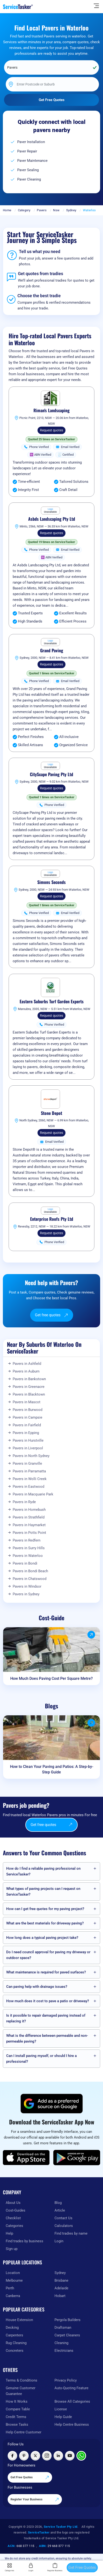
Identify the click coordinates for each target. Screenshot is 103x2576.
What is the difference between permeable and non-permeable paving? (47, 2038)
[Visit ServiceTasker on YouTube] (70, 2456)
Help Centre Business (71, 2424)
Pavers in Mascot (26, 1402)
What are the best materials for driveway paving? (45, 1923)
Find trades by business (24, 2241)
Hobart (59, 2296)
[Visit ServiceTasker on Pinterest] (24, 2456)
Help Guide (63, 2417)
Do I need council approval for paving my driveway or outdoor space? (48, 1955)
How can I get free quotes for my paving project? (45, 1909)
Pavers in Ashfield (27, 1363)
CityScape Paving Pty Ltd (51, 774)
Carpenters (14, 2335)
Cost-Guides (15, 2210)
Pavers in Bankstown (29, 1379)
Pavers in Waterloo (28, 1556)
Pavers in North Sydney (31, 1456)
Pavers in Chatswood (29, 1579)
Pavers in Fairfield (27, 1425)
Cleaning (61, 2343)
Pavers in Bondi (25, 1563)
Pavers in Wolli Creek (30, 1479)
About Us (13, 2203)
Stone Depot (51, 1113)
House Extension (19, 2320)
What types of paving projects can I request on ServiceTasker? (43, 1892)
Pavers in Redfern (26, 1540)
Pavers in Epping (26, 1433)
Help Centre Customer (23, 2432)
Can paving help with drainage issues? (36, 1986)
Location (13, 2273)
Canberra (13, 2296)
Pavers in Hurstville (28, 1440)
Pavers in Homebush (29, 1509)
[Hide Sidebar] (96, 5)
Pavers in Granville (27, 1463)
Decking (12, 2327)
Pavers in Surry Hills (29, 1548)
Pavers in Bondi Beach (30, 1571)
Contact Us (63, 2218)
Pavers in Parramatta (29, 1471)
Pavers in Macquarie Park (33, 1494)
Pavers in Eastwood (28, 1486)
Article (59, 2210)
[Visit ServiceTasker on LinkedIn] (58, 2456)
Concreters (14, 2350)
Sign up (11, 2249)
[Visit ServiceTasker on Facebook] (12, 2456)
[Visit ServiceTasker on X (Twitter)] (35, 2456)
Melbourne (14, 2280)
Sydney (71, 210)
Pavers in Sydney (26, 1594)
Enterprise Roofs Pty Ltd (51, 1219)
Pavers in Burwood (27, 1410)
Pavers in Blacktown (29, 1394)
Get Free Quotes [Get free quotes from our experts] (30, 2477)
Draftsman (62, 2327)
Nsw (56, 210)
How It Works (16, 2401)
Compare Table (18, 2409)
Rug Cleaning (16, 2343)
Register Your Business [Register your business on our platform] (35, 2499)
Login (58, 2241)
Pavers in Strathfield (28, 1517)
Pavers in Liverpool (28, 1448)
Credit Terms (16, 2417)
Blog (58, 2203)
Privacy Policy (65, 2380)
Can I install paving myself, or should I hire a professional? (41, 2059)
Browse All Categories (72, 2401)
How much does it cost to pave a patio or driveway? (47, 2001)
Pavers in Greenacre (28, 1387)
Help (9, 2233)
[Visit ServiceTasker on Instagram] (47, 2456)
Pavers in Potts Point (29, 1532)
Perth (10, 2288)
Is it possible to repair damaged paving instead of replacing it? (45, 2018)
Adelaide (61, 2288)
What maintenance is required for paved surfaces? (46, 1972)
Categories (14, 2226)
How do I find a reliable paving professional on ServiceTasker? (43, 1871)
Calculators (63, 2226)
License (60, 2409)
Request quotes (51, 430)
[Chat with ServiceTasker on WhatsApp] (81, 2456)
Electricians (63, 2350)
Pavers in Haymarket (29, 1525)
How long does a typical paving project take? (42, 1937)
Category (24, 210)
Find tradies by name (70, 2233)
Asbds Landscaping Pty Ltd (51, 519)
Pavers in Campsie (27, 1417)
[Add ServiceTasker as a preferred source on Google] (52, 2103)
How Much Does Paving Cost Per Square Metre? (51, 1678)
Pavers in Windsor (27, 1586)
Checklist (13, 2218)
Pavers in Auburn (26, 1371)
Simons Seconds (51, 882)
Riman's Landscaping (51, 410)
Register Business (54, 2567)
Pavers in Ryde (24, 1502)
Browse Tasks (17, 2424)
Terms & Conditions (21, 2380)
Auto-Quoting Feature (71, 2388)
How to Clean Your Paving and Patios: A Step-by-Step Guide (51, 1769)
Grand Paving (51, 650)
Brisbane (61, 2280)
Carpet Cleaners (67, 2335)
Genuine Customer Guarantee (20, 2391)
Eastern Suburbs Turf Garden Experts (52, 1001)
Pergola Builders (67, 2320)
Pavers (42, 210)
